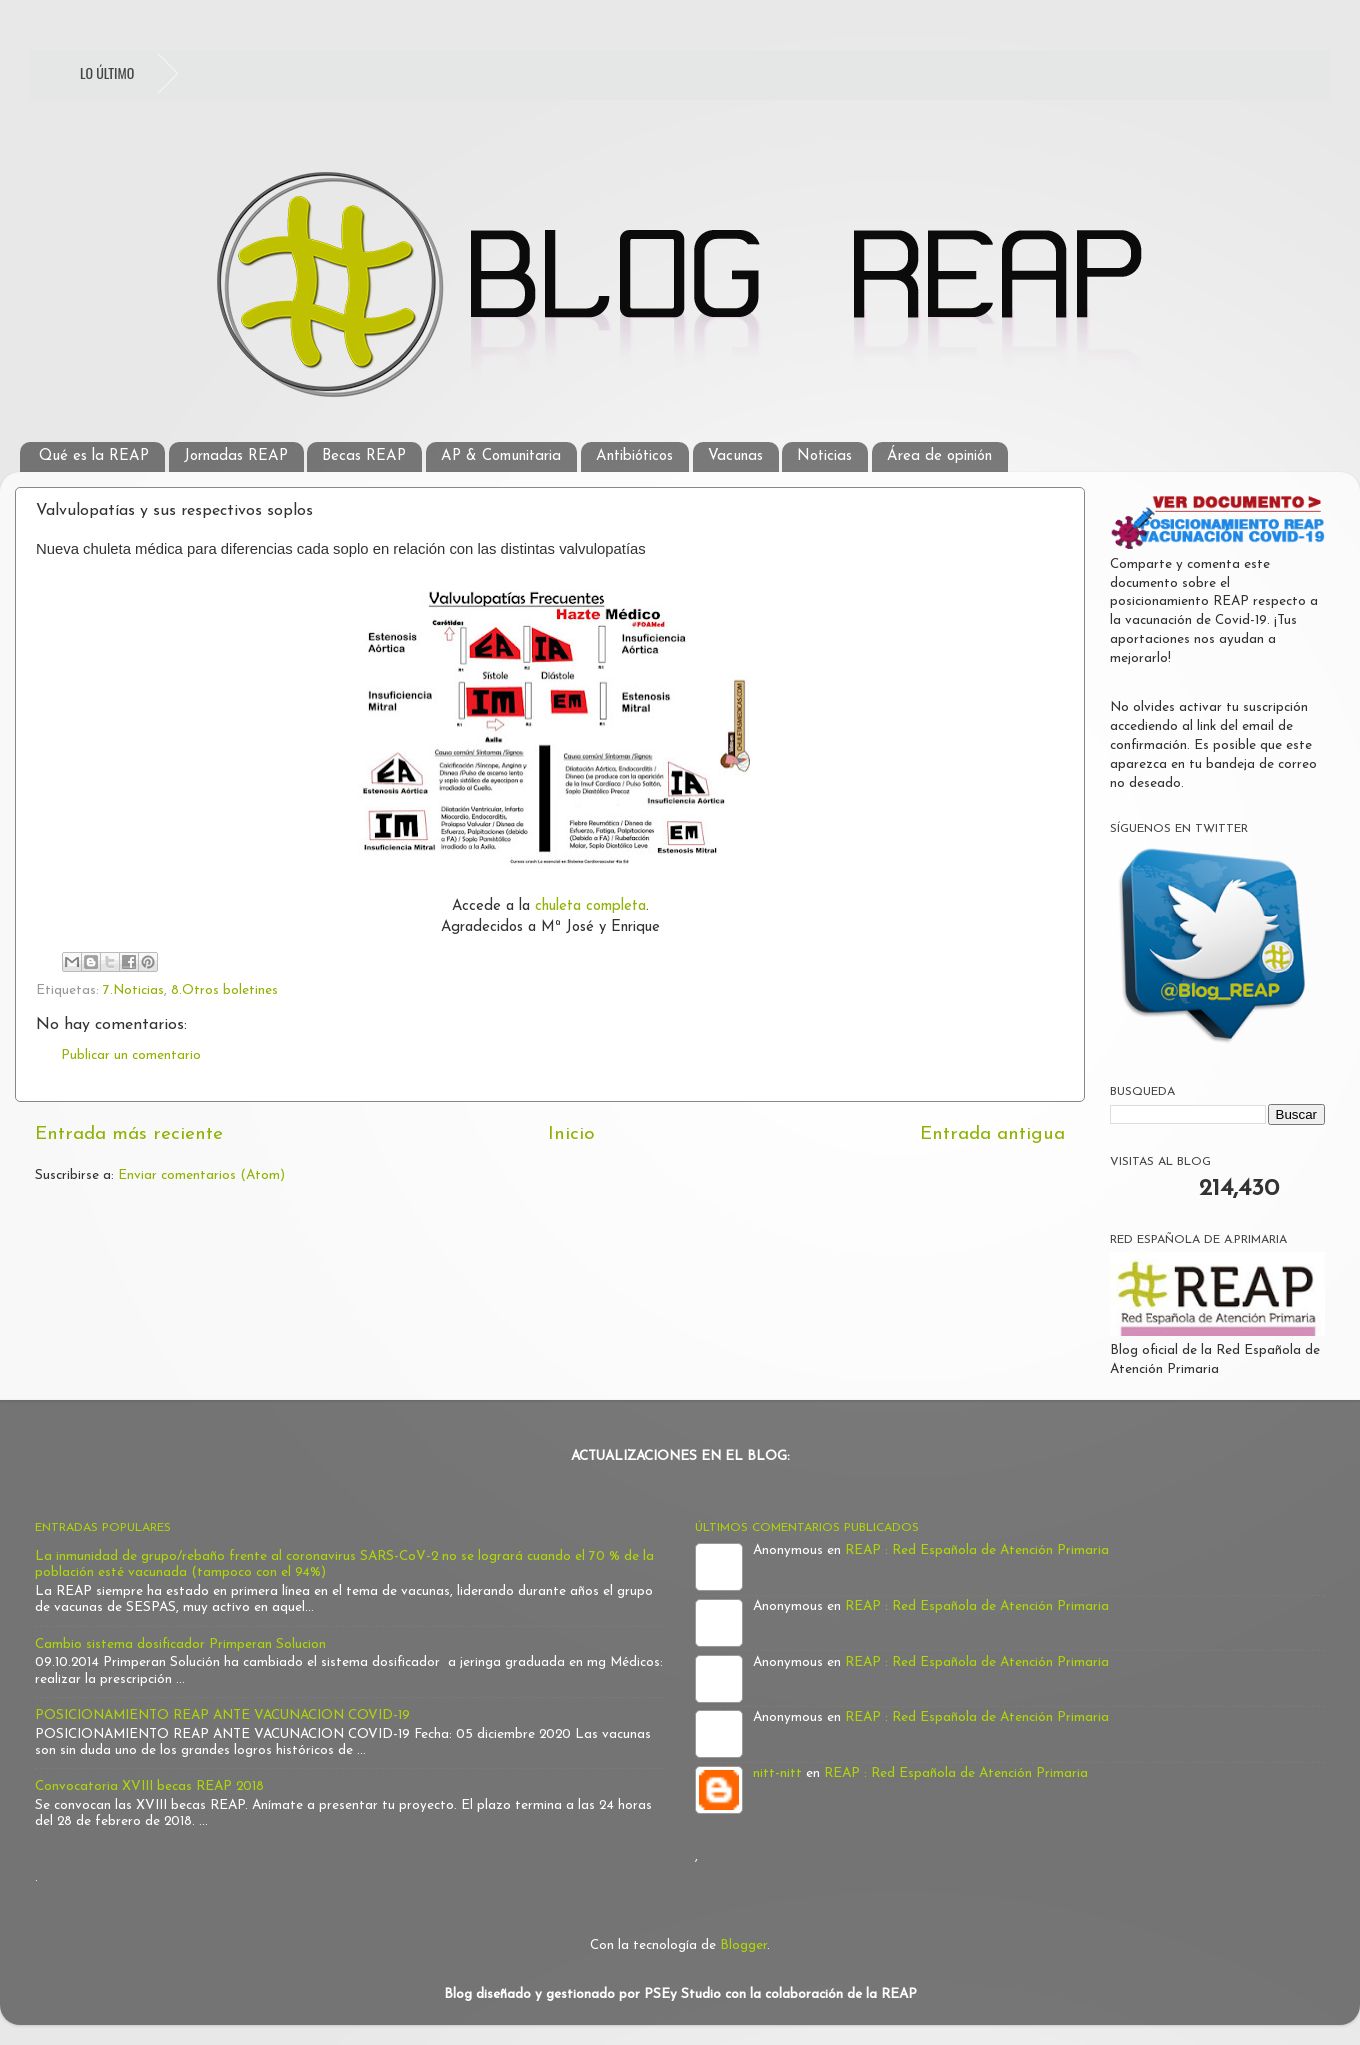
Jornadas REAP (236, 456)
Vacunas (735, 456)
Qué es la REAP (94, 456)
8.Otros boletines (224, 990)
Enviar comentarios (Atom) (201, 1175)
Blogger (743, 1945)
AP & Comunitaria (501, 456)
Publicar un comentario (131, 1055)
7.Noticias (133, 990)
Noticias (824, 456)
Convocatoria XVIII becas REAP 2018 (149, 1786)
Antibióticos (634, 456)
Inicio (571, 1134)
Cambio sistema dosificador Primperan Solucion (180, 1644)
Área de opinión (939, 456)
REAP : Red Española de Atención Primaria (977, 1550)
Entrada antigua (992, 1134)
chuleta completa (590, 906)
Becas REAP (364, 456)
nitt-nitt (777, 1773)
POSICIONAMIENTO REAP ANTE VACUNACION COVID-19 (222, 1715)
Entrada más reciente (129, 1134)
